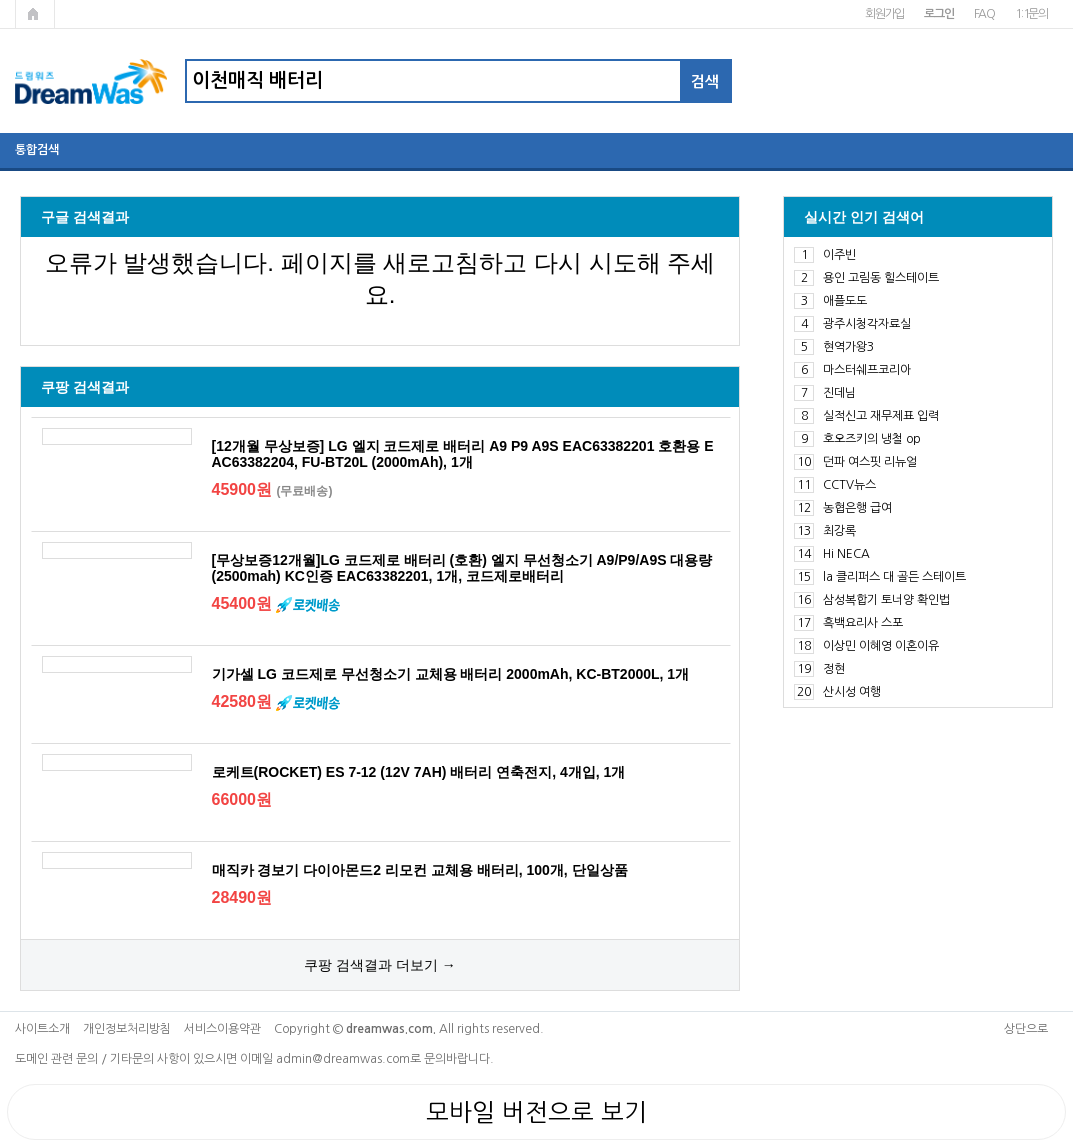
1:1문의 (1031, 14)
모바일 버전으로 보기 (536, 1112)
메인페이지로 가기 (35, 14)
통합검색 (37, 150)
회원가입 (884, 14)
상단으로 (1026, 1029)
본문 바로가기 (0, 0)
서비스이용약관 (222, 1029)
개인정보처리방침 (127, 1029)
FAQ (984, 14)
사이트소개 (42, 1029)
